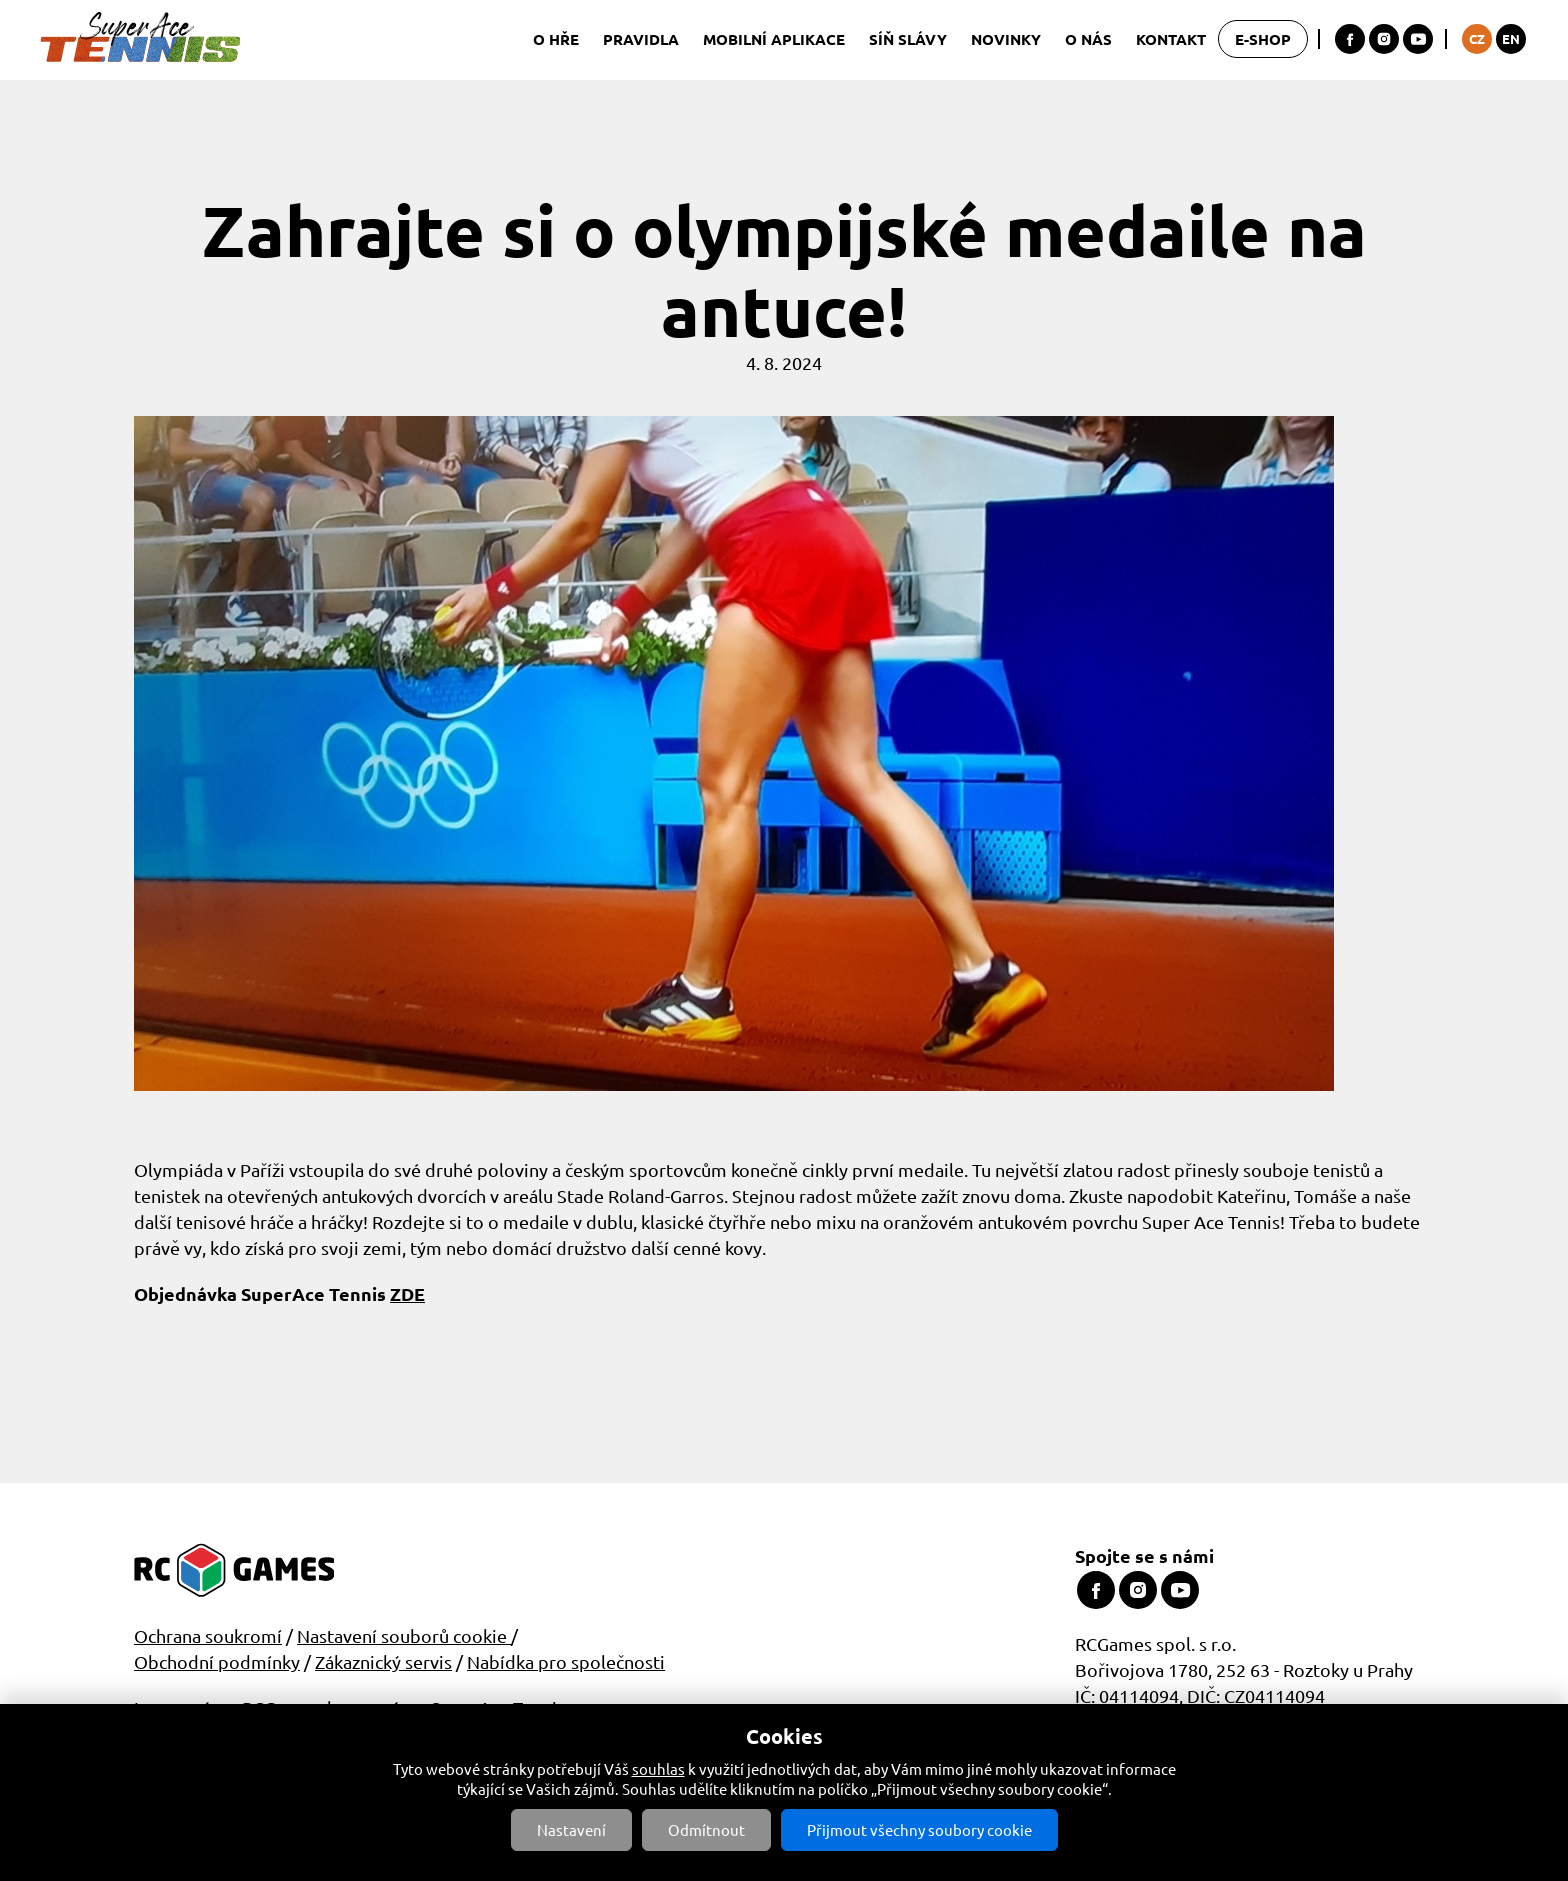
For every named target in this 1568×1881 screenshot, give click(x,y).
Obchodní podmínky (217, 1661)
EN (1511, 38)
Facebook (1350, 39)
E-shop (1263, 39)
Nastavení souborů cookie (404, 1635)
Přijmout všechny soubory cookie (919, 1829)
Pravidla (641, 39)
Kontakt (1171, 39)
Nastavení (571, 1829)
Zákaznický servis (383, 1661)
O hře (556, 39)
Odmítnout (706, 1829)
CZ (1477, 38)
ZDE (407, 1293)
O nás (1088, 39)
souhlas (658, 1768)
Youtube (1418, 39)
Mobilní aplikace (774, 39)
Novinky (1006, 39)
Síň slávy (908, 39)
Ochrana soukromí (208, 1635)
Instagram (1384, 39)
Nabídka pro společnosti (566, 1661)
